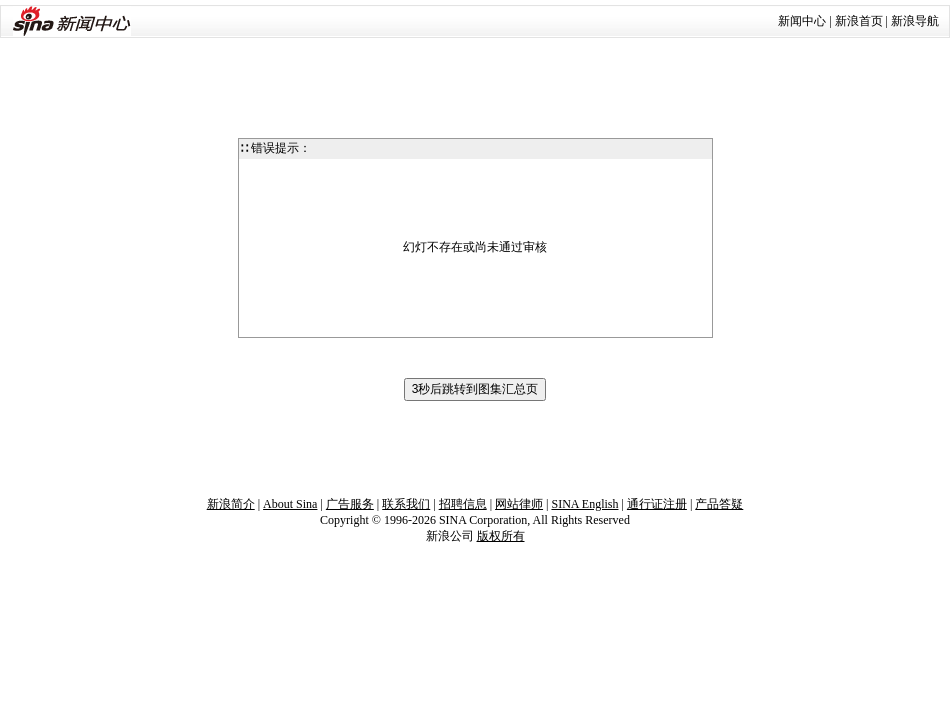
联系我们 (406, 504)
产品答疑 (719, 504)
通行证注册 (657, 504)
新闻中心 (802, 21)
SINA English (584, 504)
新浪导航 (915, 21)
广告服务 (350, 504)
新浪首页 (859, 21)
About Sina (290, 504)
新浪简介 (231, 504)
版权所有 (501, 536)
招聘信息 (463, 504)
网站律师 (519, 504)
